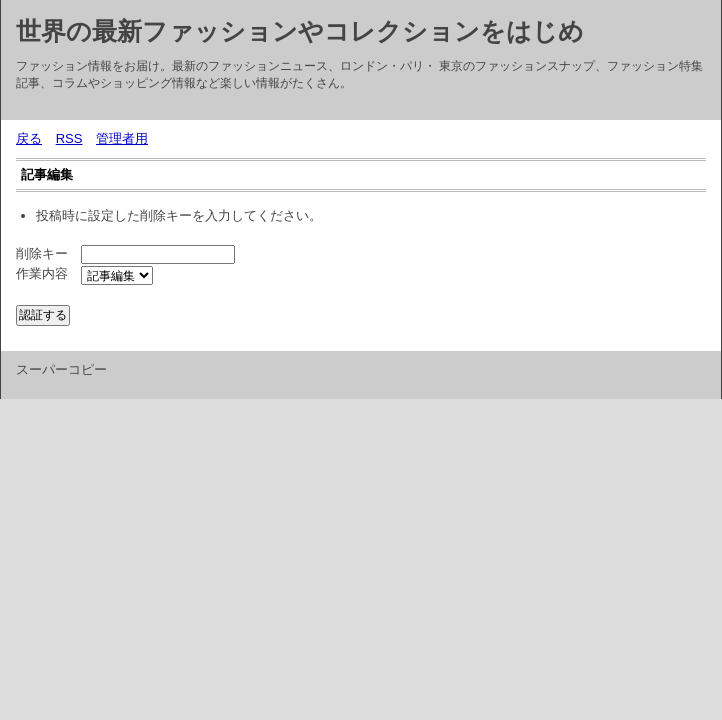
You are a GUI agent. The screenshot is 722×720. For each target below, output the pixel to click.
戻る (29, 138)
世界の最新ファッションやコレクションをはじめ (300, 31)
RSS (69, 138)
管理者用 (122, 138)
